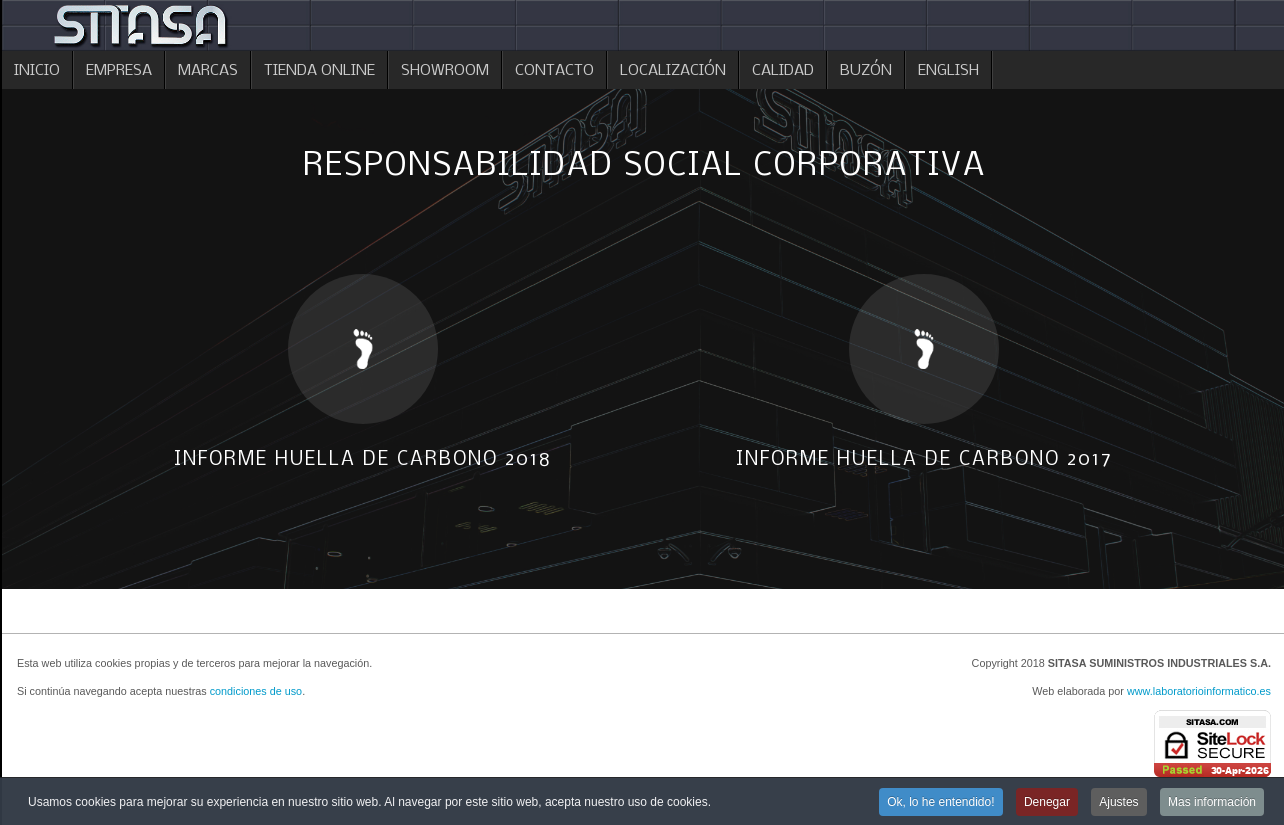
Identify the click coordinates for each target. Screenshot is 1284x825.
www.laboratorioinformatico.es (1199, 691)
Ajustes (1118, 804)
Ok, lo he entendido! (940, 804)
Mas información (1212, 804)
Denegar (1047, 804)
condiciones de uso (256, 691)
